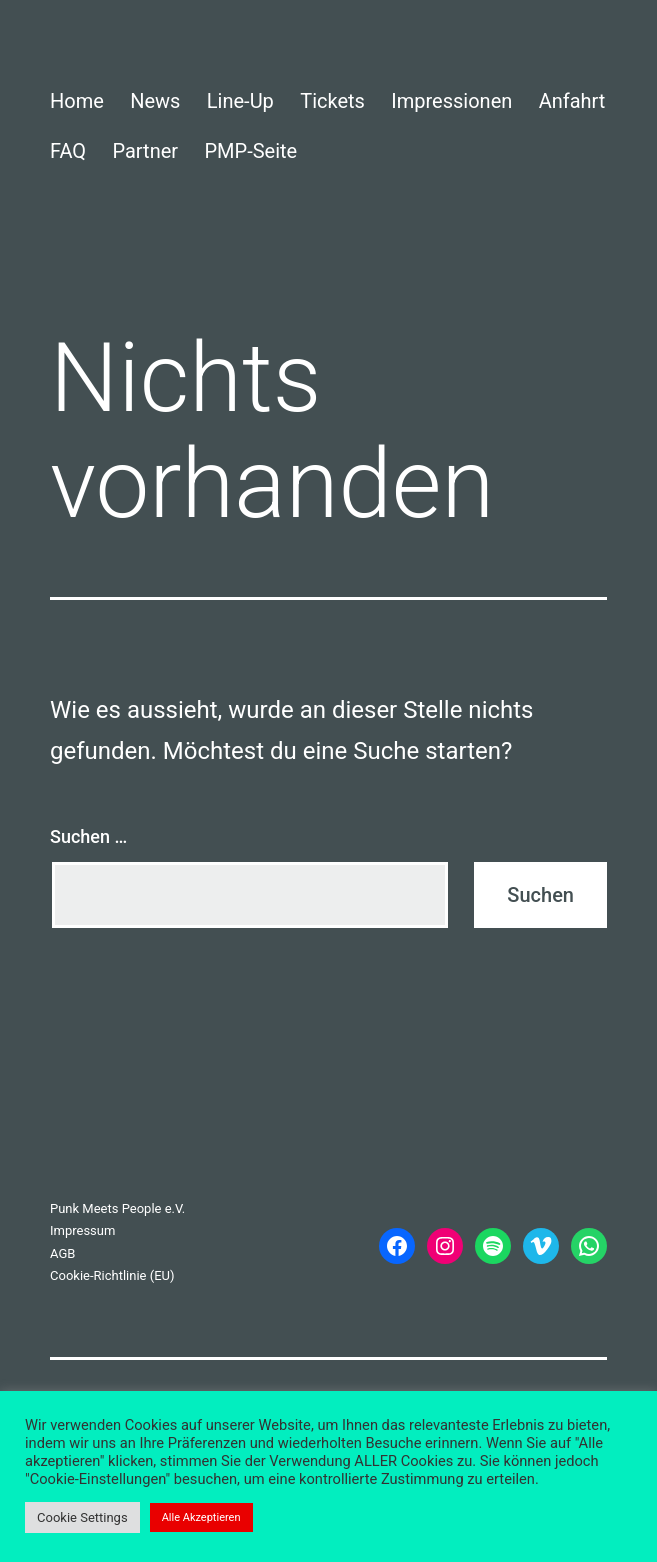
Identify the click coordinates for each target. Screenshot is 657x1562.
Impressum (82, 1230)
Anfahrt (572, 101)
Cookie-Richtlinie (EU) (112, 1275)
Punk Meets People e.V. (117, 1208)
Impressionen (451, 101)
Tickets (332, 101)
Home (77, 101)
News (155, 101)
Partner (145, 151)
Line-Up (240, 101)
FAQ (68, 151)
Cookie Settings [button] (82, 1517)
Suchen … (88, 836)
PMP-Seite (250, 151)
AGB (62, 1253)
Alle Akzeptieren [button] (201, 1517)
